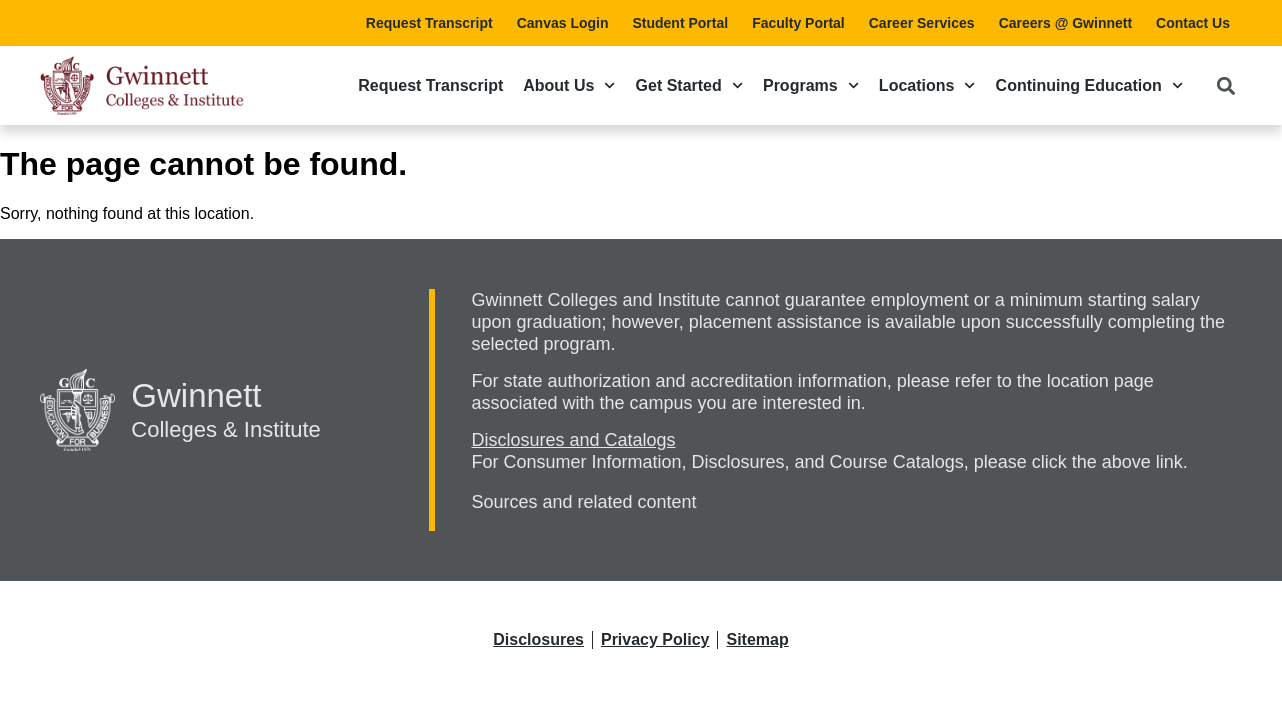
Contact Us (1193, 23)
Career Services (922, 23)
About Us (569, 85)
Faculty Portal (798, 23)
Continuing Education (1089, 85)
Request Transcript (429, 23)
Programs (811, 85)
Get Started (689, 85)
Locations (927, 85)
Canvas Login (563, 23)
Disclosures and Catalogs (573, 440)
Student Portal (680, 23)
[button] (1225, 85)
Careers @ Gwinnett (1065, 23)
